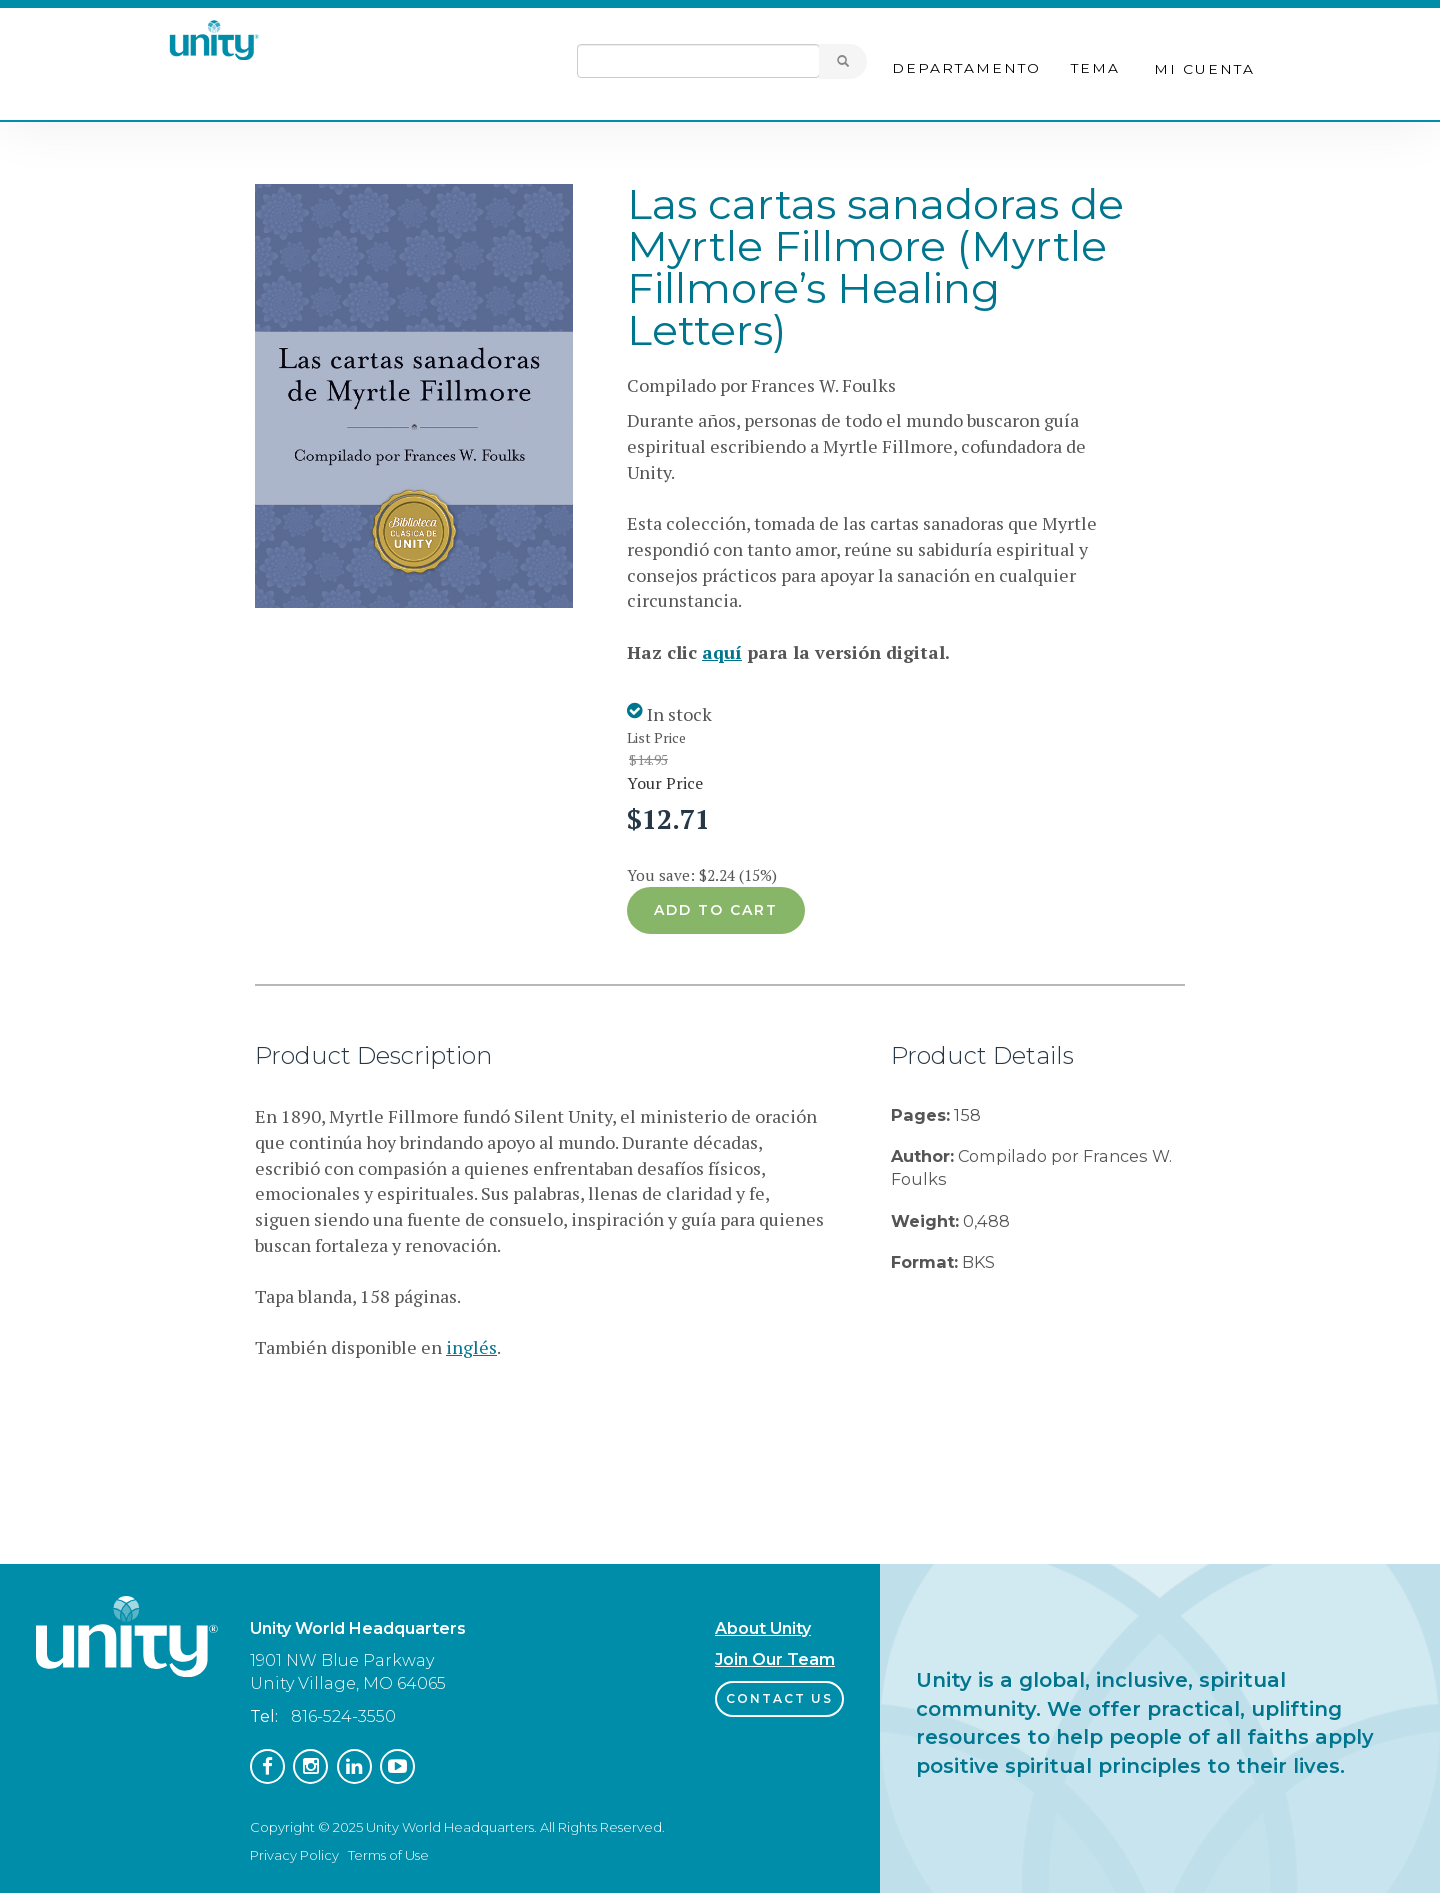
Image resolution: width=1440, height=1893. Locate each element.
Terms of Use (388, 1855)
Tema (1095, 68)
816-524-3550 (343, 1716)
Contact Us (779, 1698)
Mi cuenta (1204, 69)
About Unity (763, 1628)
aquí (722, 652)
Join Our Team (775, 1659)
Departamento (966, 68)
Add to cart (716, 910)
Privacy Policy (294, 1855)
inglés (471, 1347)
